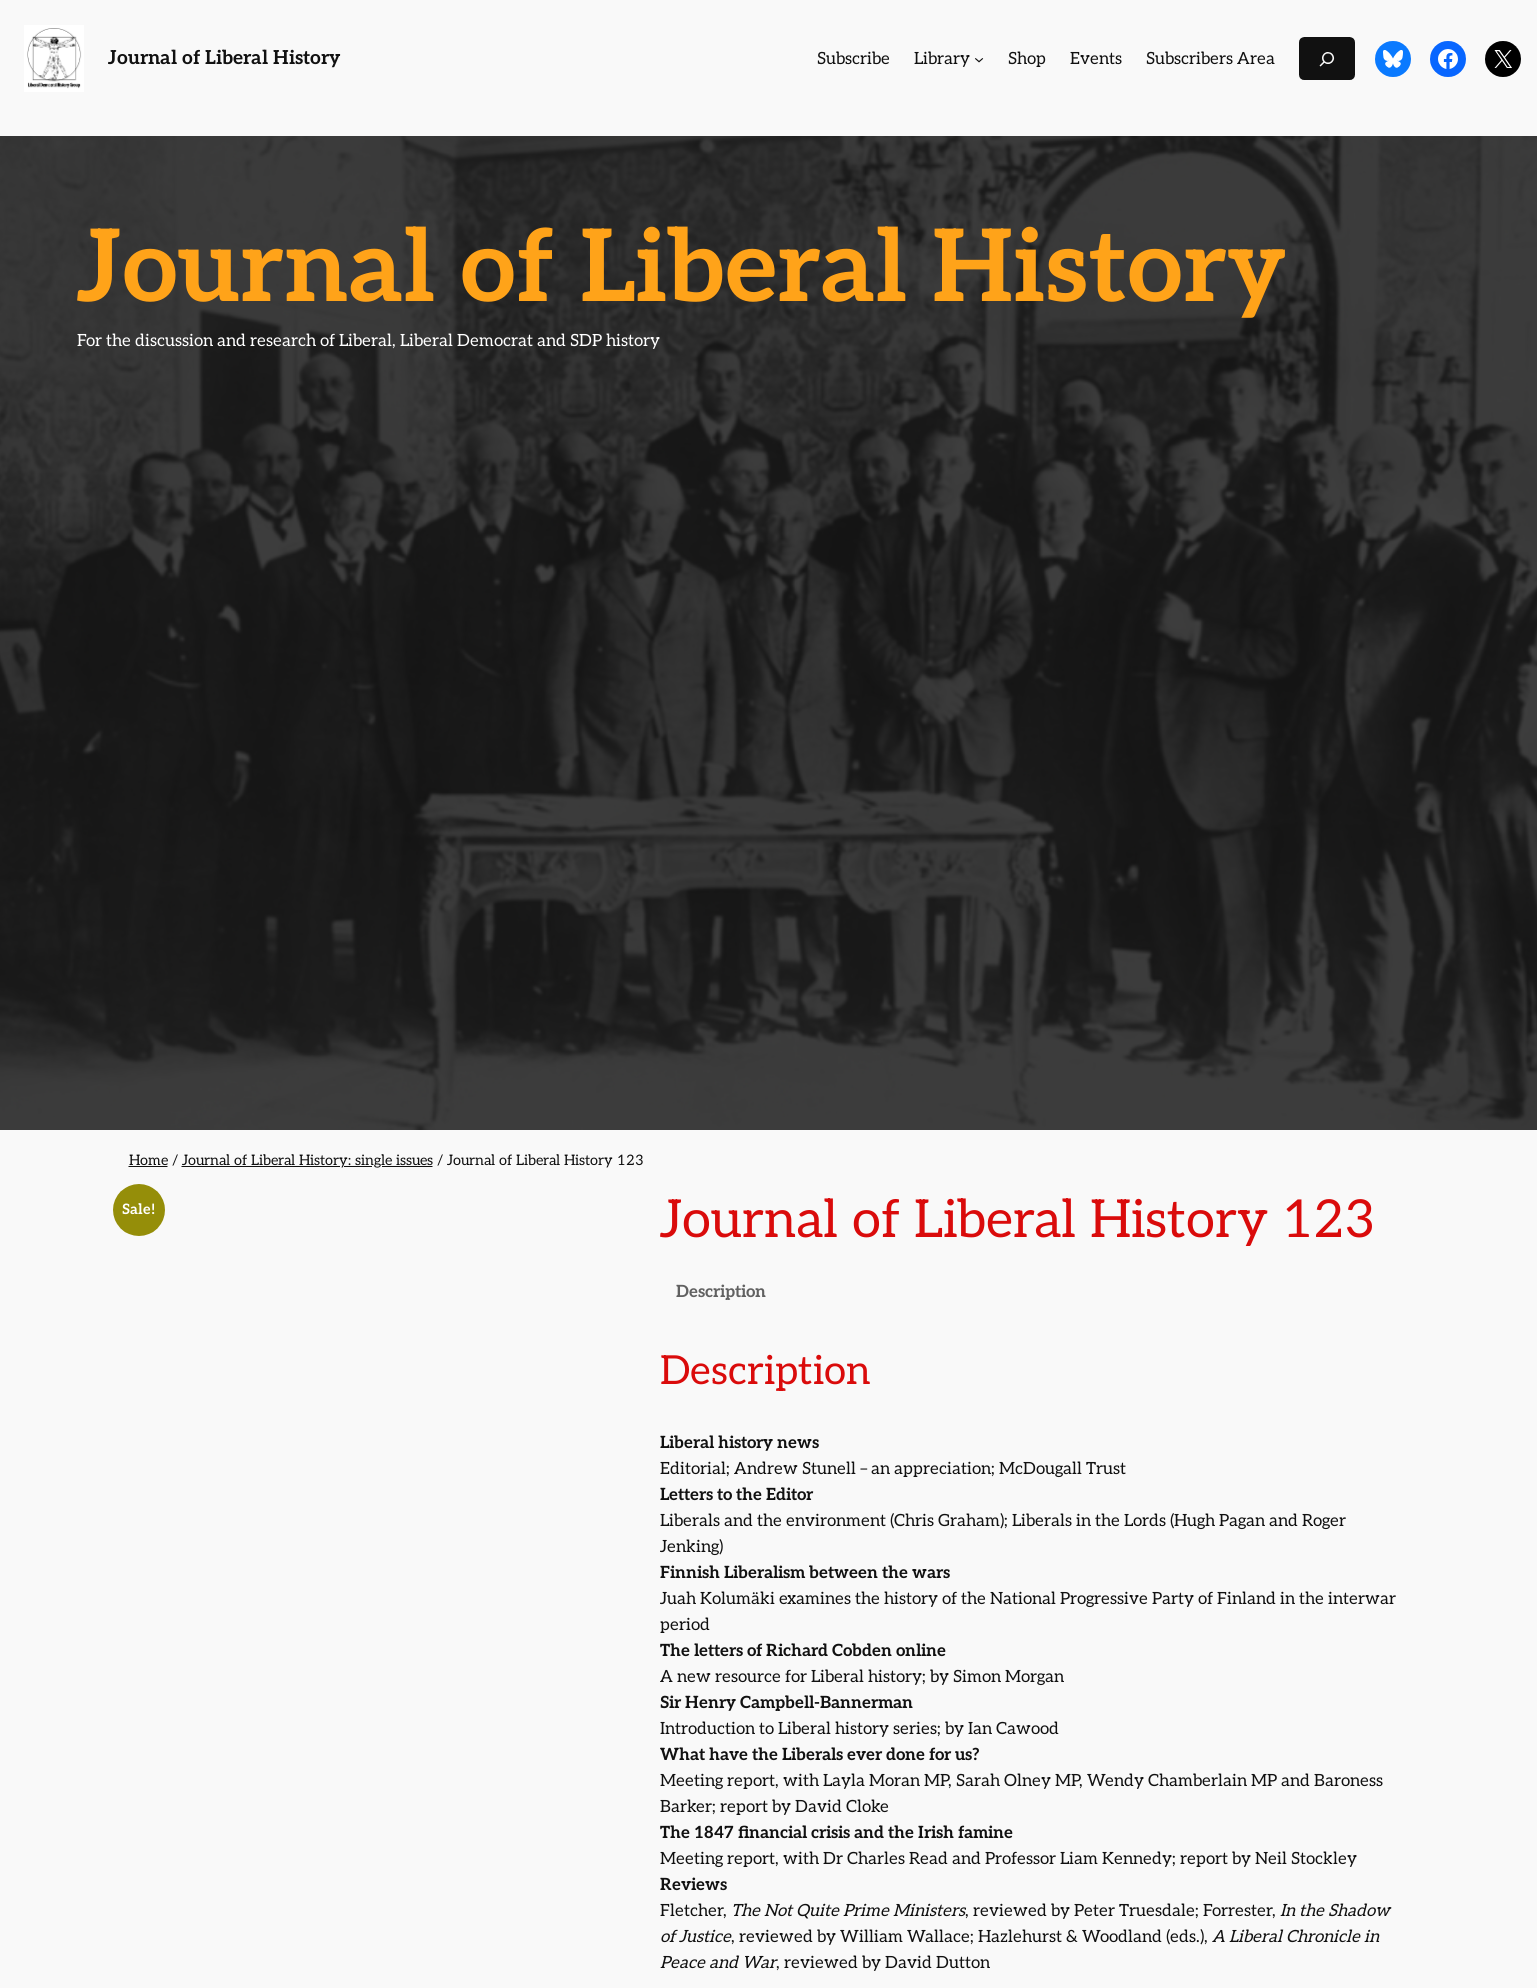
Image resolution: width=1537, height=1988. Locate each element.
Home (148, 1160)
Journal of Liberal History (224, 58)
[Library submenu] (979, 59)
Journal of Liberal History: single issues (307, 1160)
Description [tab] (721, 1292)
